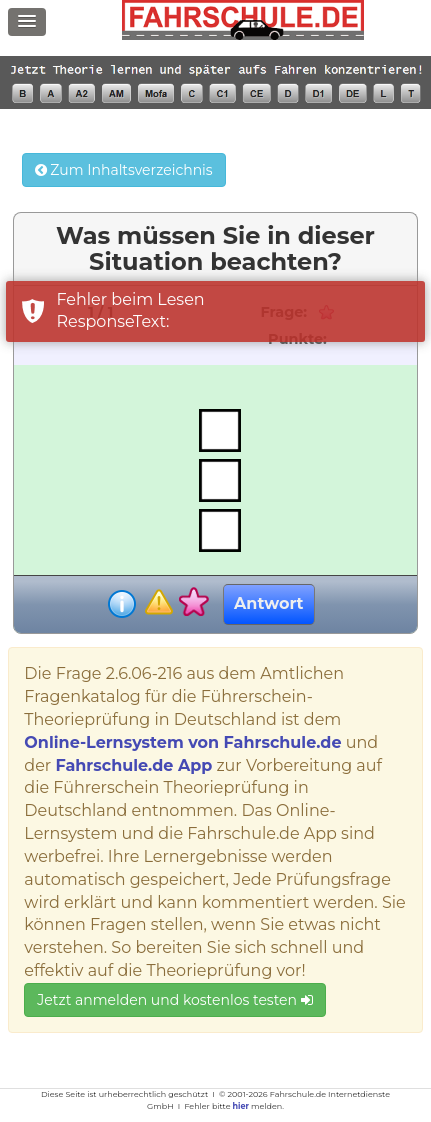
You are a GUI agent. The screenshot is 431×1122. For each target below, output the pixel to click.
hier (241, 1106)
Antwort (268, 603)
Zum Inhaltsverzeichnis (124, 170)
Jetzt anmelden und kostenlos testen (174, 1000)
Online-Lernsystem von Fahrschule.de (182, 742)
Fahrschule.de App (133, 765)
